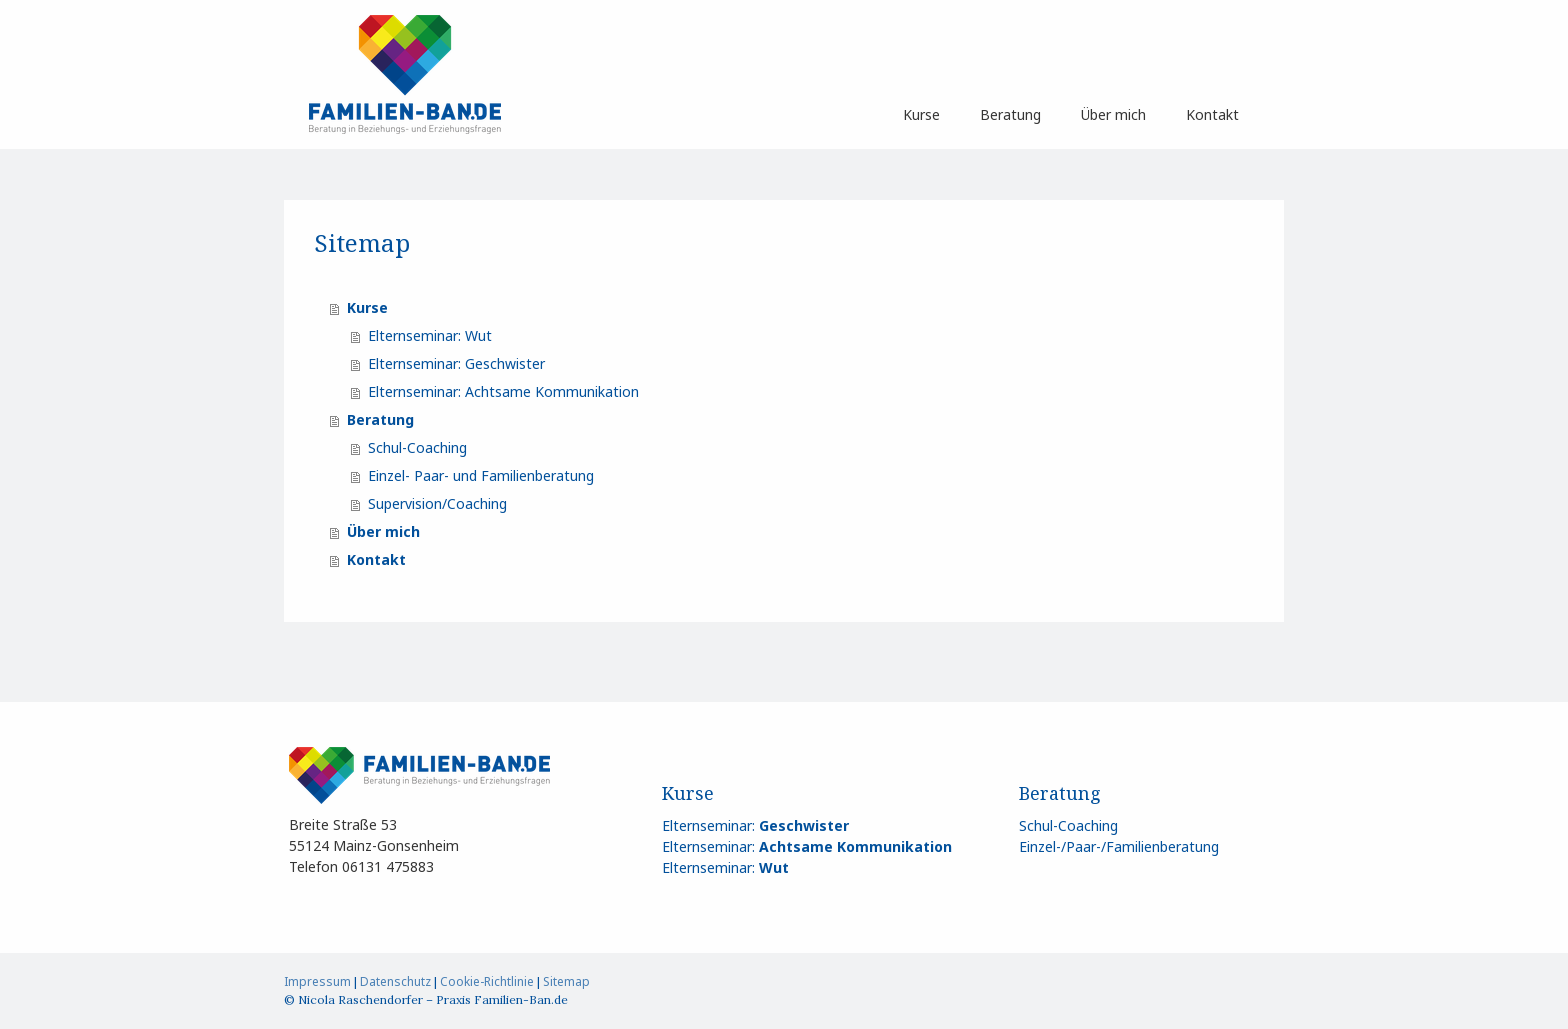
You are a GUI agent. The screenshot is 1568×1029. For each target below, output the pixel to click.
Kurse (921, 114)
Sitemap (566, 981)
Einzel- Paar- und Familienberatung (481, 475)
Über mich (1113, 114)
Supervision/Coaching (437, 503)
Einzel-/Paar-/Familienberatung (1119, 846)
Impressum (317, 981)
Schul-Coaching (417, 447)
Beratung (1010, 114)
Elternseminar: (755, 825)
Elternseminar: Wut (430, 335)
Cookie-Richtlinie (487, 981)
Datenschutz (395, 981)
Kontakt (1212, 114)
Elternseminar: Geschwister (456, 363)
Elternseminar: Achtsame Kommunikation (503, 391)
